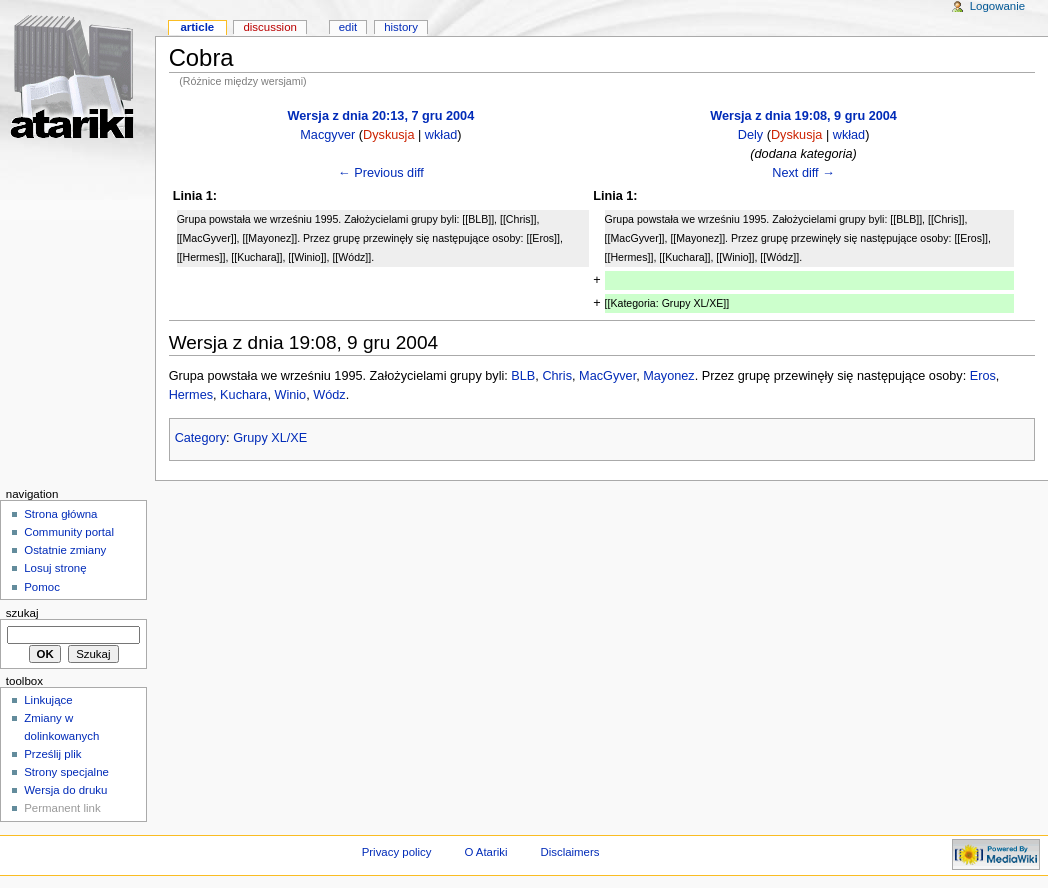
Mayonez (668, 376)
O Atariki (485, 852)
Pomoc (42, 587)
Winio (290, 395)
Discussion (269, 27)
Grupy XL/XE (270, 438)
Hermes (191, 395)
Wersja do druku (65, 790)
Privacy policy (397, 852)
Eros (983, 376)
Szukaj (22, 613)
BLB (523, 376)
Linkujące (48, 700)
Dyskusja (388, 135)
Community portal (69, 532)
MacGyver (607, 376)
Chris (557, 376)
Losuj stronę (55, 568)
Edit (348, 27)
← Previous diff (381, 173)
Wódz (329, 395)
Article (197, 27)
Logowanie (997, 6)
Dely (750, 135)
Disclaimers (569, 852)
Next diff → (803, 173)
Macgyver (327, 135)
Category (200, 438)
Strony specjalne (66, 772)
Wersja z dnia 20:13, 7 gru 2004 (381, 116)
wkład (441, 135)
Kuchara (243, 395)
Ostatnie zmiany (65, 550)
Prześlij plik (52, 754)
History (401, 27)
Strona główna (60, 514)
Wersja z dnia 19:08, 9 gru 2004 (803, 116)
